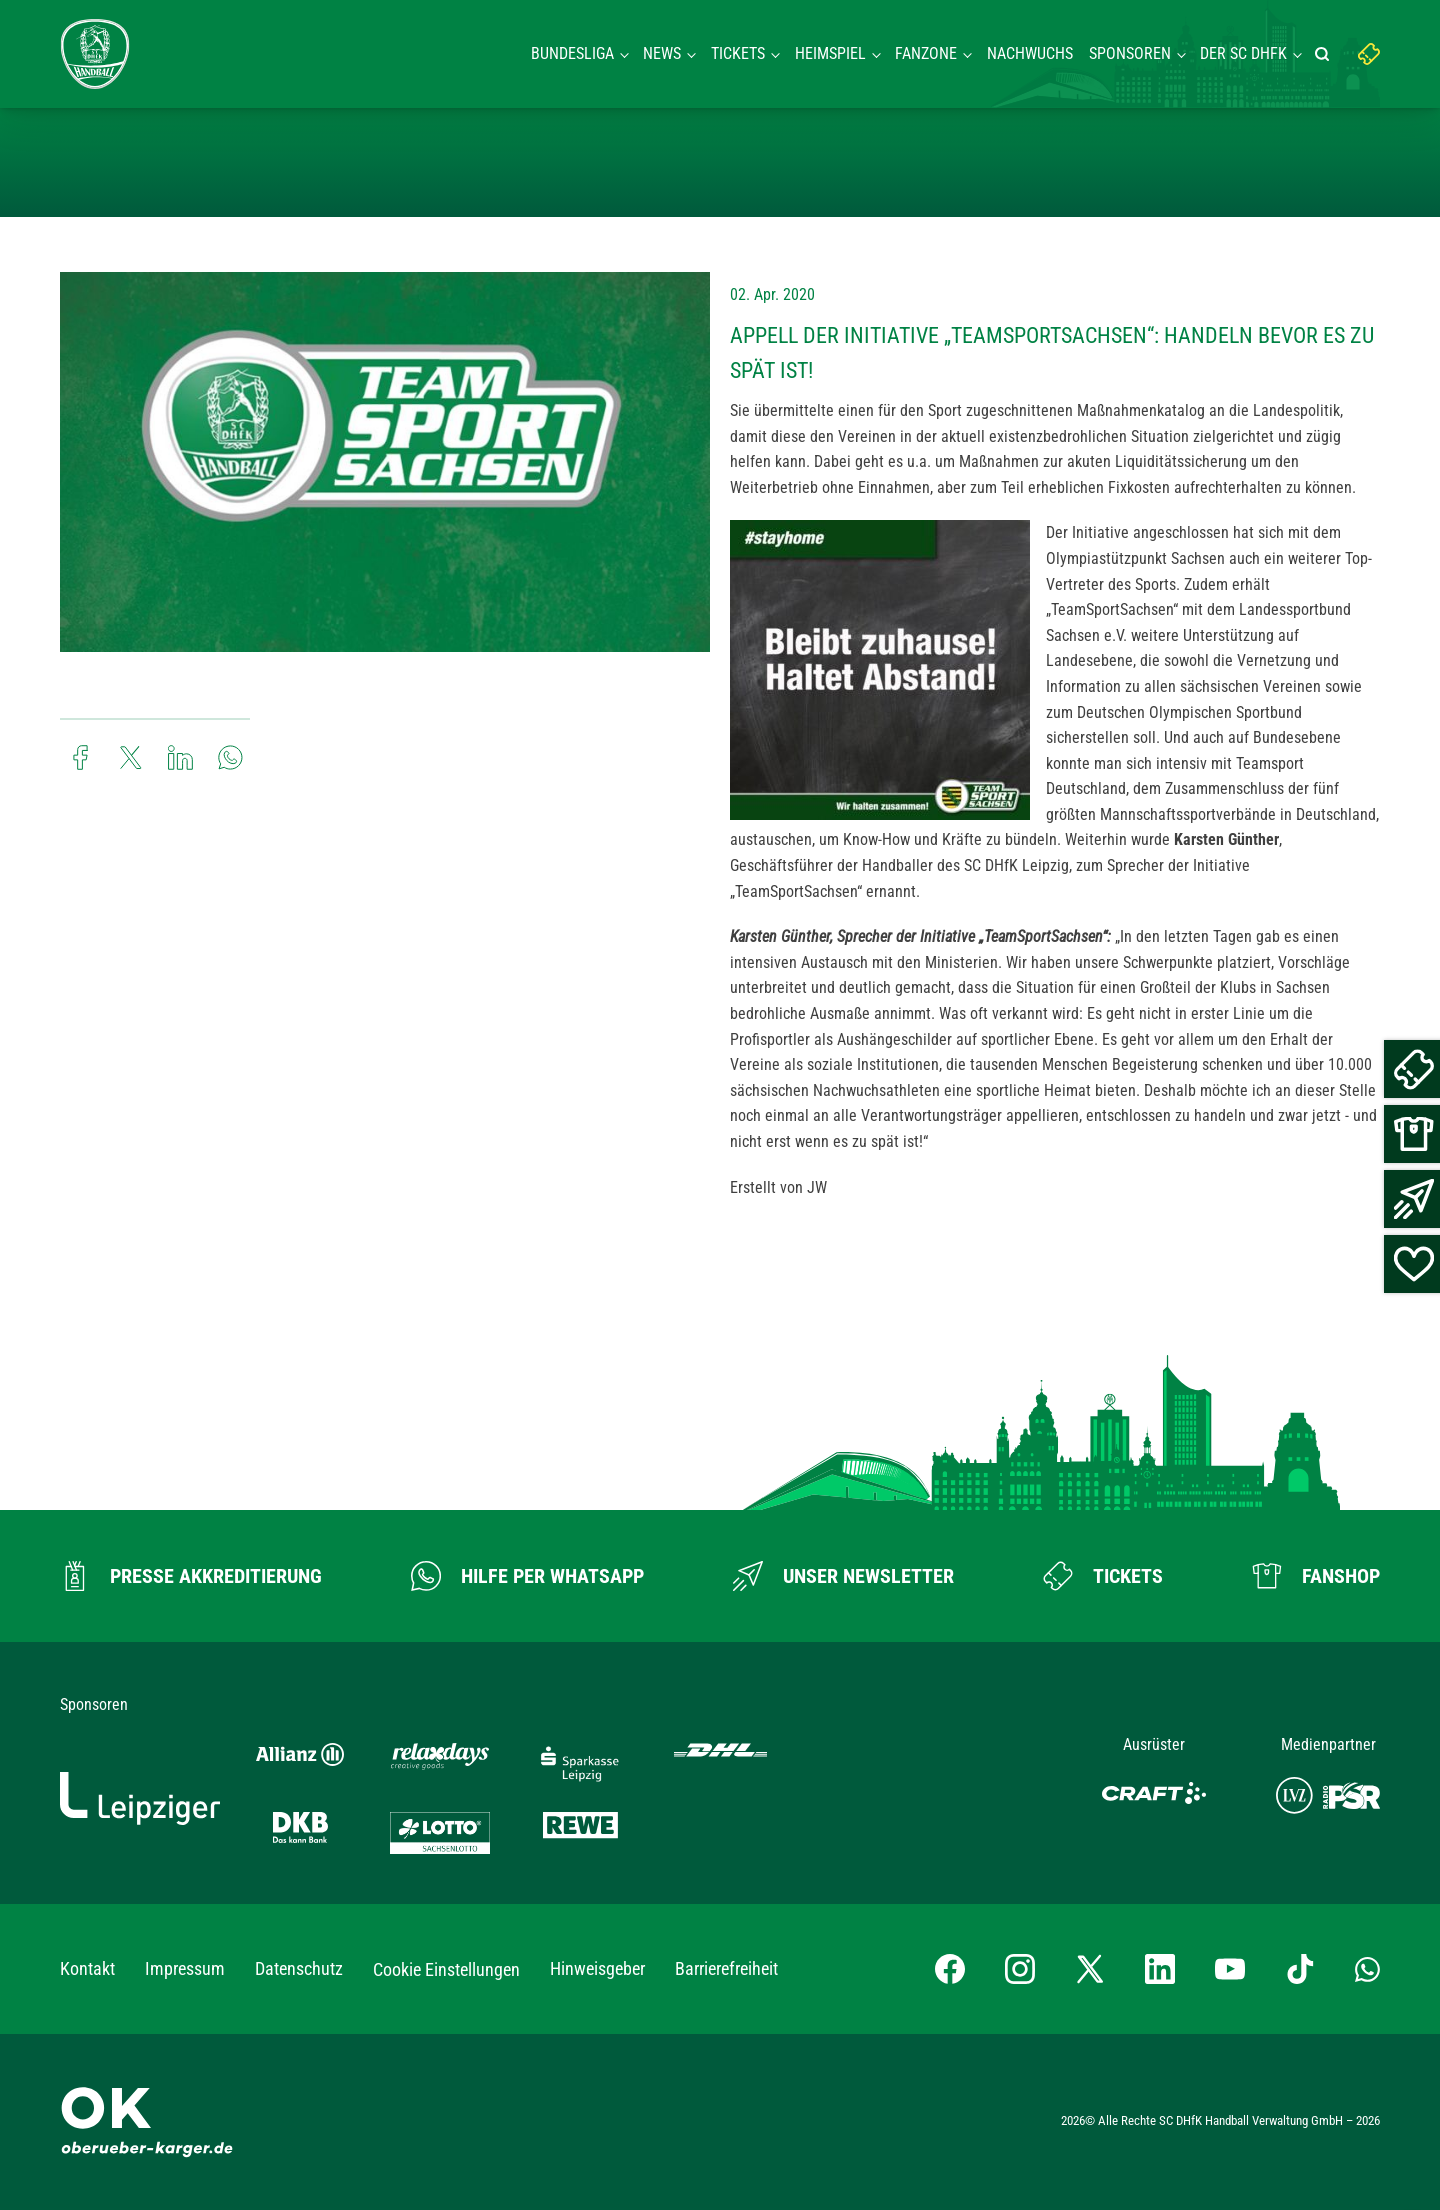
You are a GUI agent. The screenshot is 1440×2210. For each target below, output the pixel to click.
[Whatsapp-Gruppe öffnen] (1367, 1969)
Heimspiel (830, 53)
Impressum (185, 1968)
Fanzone (926, 53)
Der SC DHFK (1243, 53)
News (662, 53)
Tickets (738, 53)
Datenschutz (299, 1968)
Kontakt (87, 1968)
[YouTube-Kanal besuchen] (1230, 1969)
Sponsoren (1130, 53)
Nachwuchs (1030, 53)
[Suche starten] (1325, 54)
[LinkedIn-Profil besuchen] (1160, 1969)
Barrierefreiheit (726, 1968)
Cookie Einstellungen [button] (446, 1969)
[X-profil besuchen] (1090, 1969)
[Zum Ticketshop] (1103, 1576)
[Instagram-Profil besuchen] (1020, 1969)
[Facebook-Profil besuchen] (950, 1969)
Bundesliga (572, 53)
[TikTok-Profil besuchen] (1300, 1969)
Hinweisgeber (597, 1968)
